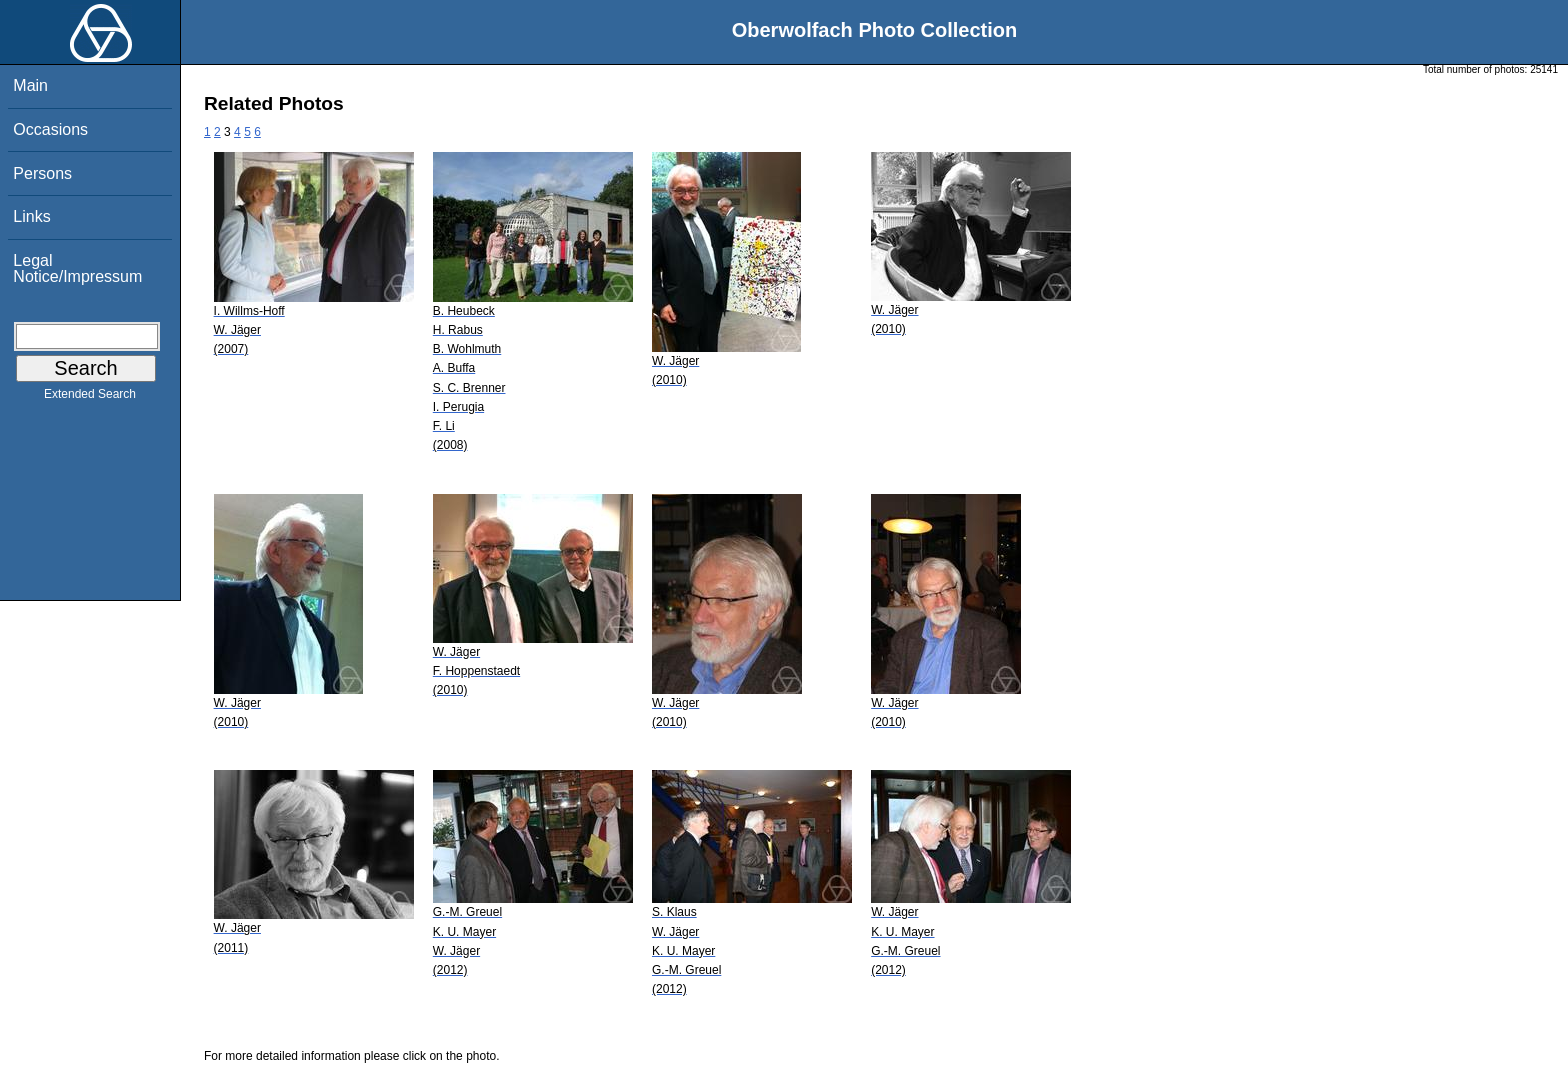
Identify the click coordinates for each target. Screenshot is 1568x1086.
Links (31, 216)
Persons (42, 173)
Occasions (50, 129)
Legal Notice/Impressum (77, 268)
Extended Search (90, 398)
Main (30, 85)
